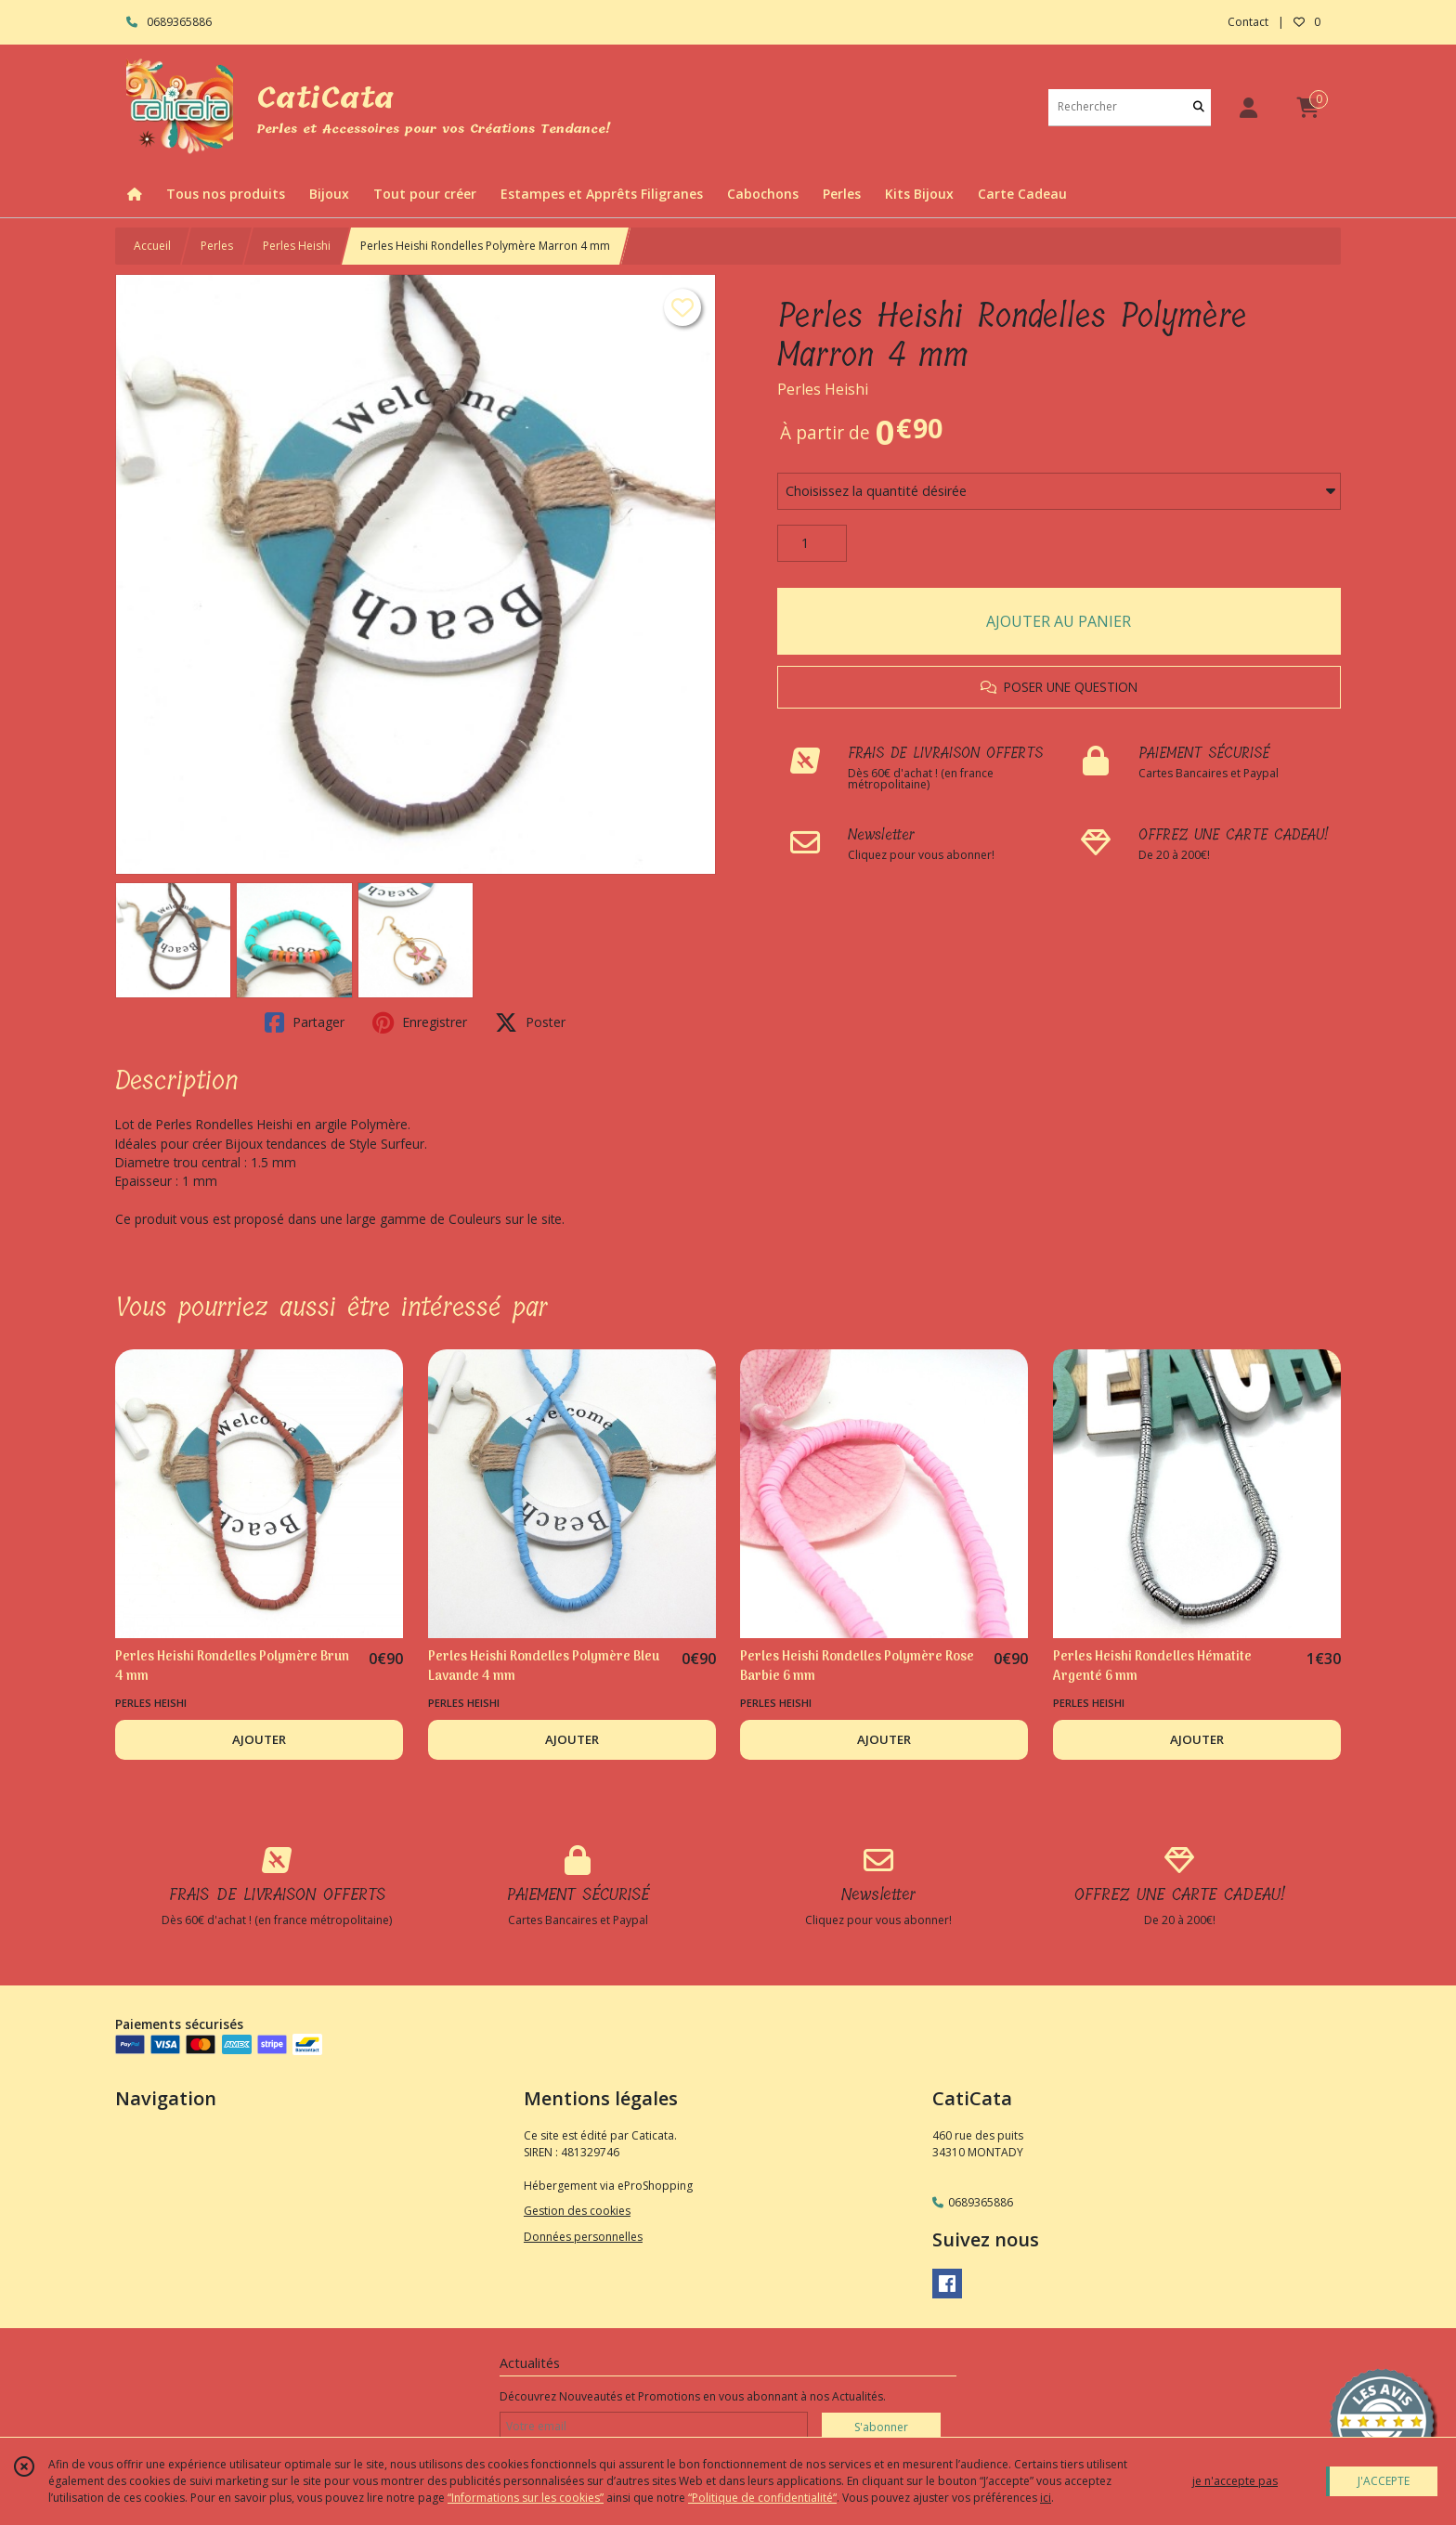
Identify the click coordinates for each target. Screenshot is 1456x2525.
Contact (1248, 22)
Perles (217, 246)
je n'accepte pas (1235, 2481)
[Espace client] (1248, 107)
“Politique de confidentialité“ (762, 2497)
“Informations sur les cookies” (526, 2497)
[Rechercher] (1199, 107)
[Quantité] (812, 543)
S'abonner (881, 2427)
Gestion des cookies (577, 2211)
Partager (304, 1022)
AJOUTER (259, 1739)
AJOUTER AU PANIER (1058, 621)
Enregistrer (419, 1022)
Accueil (152, 246)
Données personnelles (583, 2237)
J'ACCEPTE (1384, 2481)
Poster (530, 1022)
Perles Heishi (297, 246)
